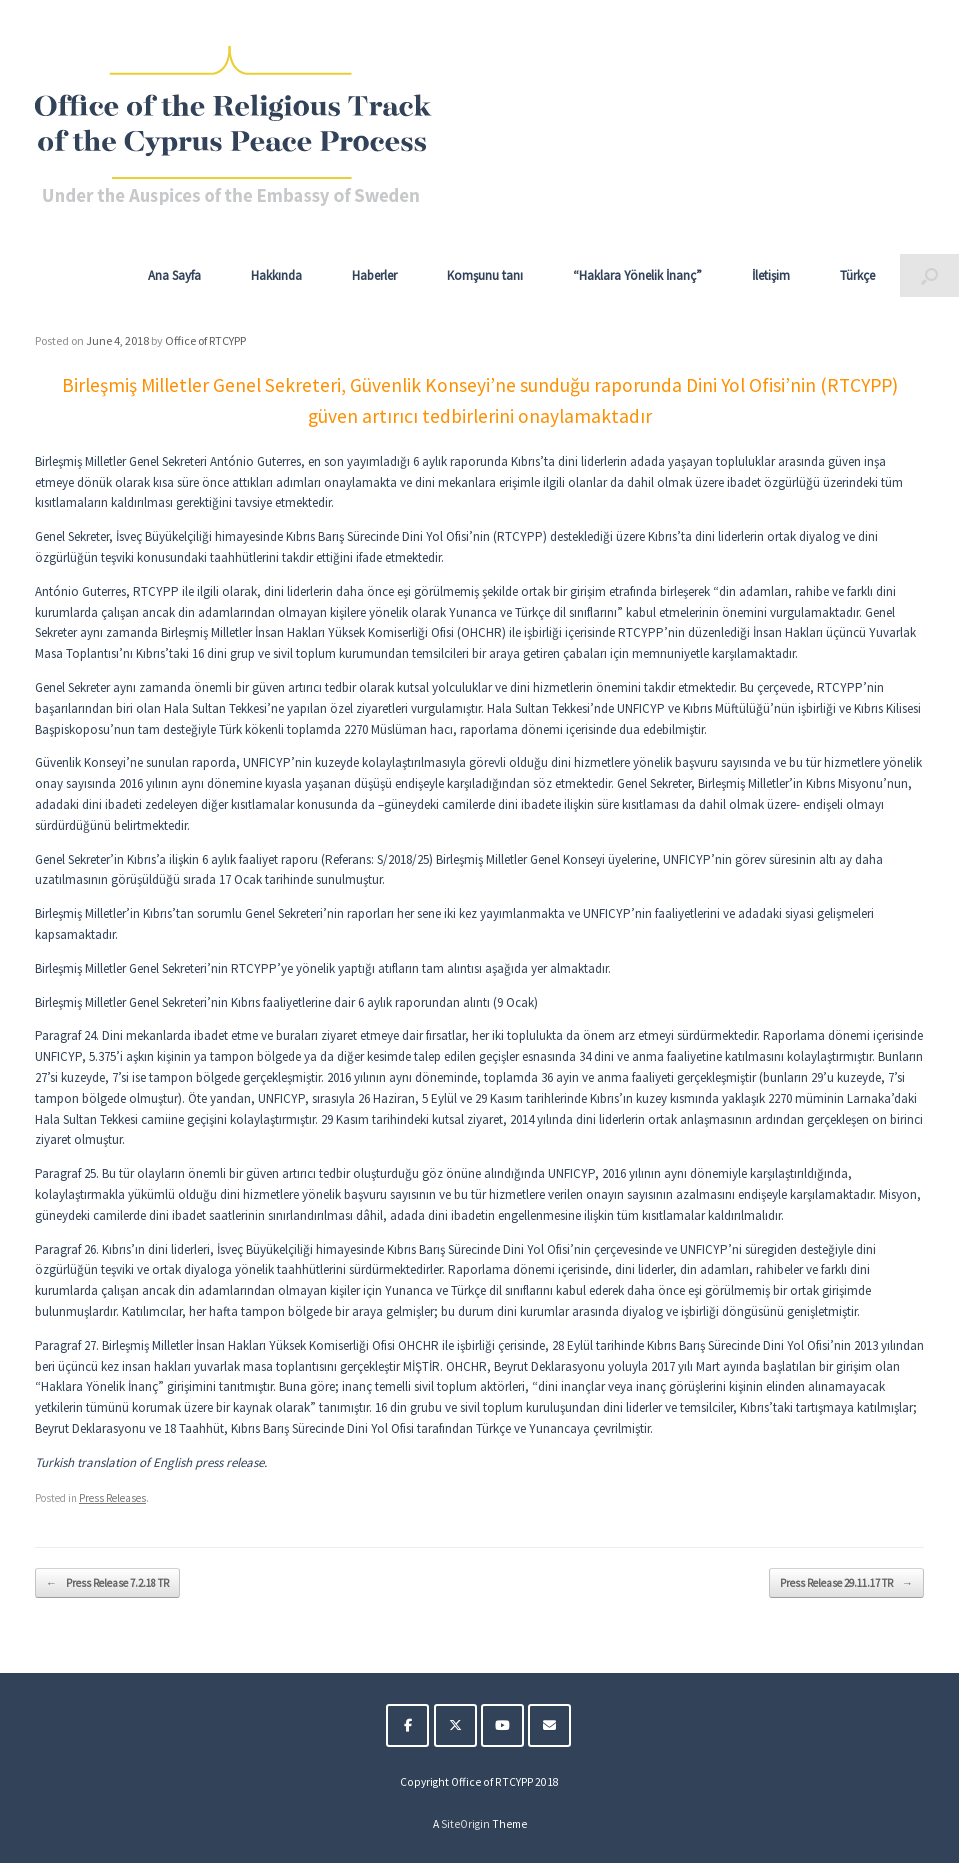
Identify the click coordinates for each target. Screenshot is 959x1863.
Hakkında (276, 275)
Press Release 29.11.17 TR (846, 1583)
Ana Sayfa (174, 275)
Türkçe (857, 275)
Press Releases (112, 1498)
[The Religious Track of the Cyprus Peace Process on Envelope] (549, 1725)
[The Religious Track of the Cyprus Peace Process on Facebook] (407, 1725)
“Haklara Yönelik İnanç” (637, 275)
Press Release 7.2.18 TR (107, 1583)
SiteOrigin (465, 1824)
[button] (929, 275)
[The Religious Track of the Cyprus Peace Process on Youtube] (502, 1725)
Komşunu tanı (485, 275)
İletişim (771, 275)
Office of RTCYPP (205, 340)
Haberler (374, 275)
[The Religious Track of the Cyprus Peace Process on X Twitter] (455, 1725)
